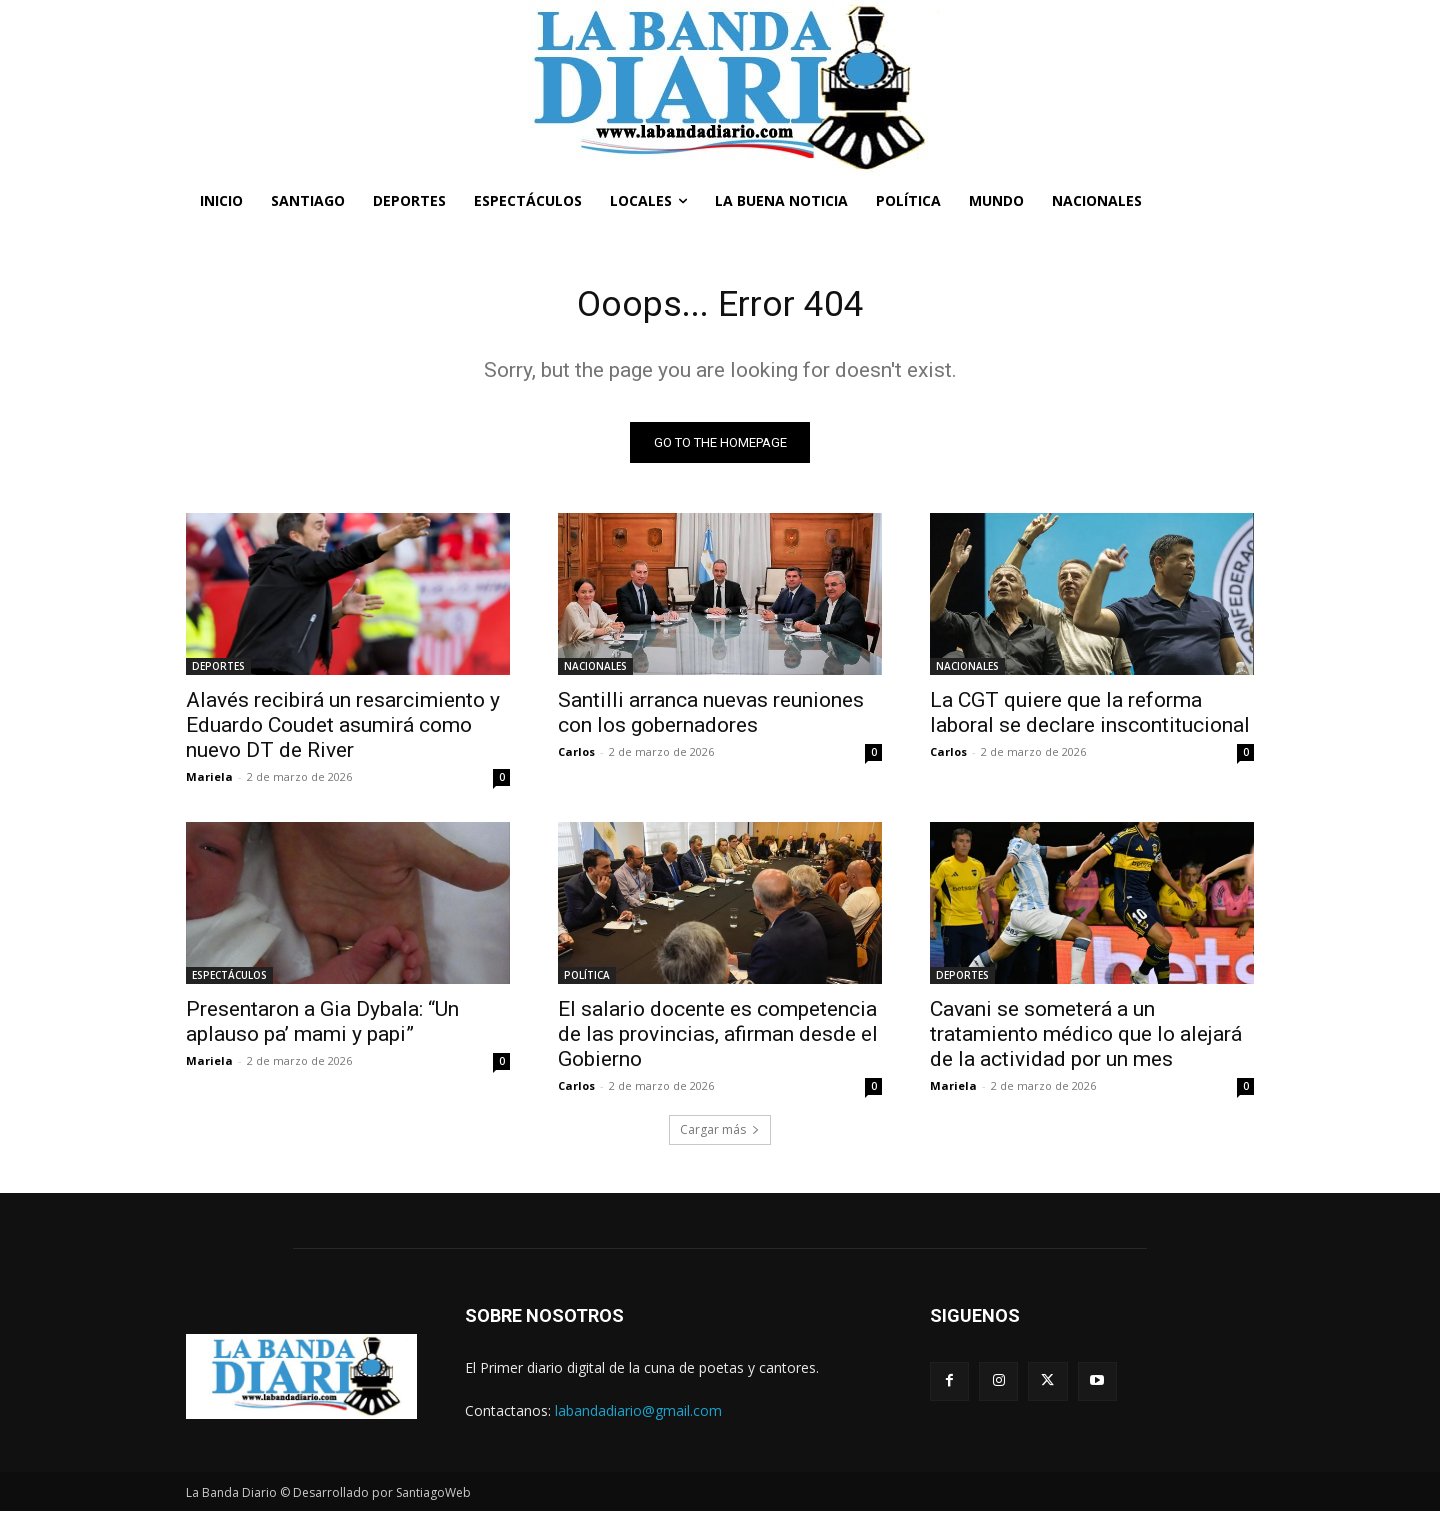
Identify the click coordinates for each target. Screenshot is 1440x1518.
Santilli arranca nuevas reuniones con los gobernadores (711, 718)
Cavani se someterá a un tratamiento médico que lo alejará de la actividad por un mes (1086, 1040)
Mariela (209, 782)
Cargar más (720, 1135)
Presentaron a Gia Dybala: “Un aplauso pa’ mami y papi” (322, 1027)
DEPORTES (218, 672)
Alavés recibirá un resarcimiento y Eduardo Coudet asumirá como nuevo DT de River (343, 731)
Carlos (576, 757)
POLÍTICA (587, 981)
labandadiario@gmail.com (638, 1416)
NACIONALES (595, 672)
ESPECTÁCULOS (229, 981)
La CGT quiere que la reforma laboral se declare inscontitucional (1090, 718)
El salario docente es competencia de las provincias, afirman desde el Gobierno (718, 1040)
